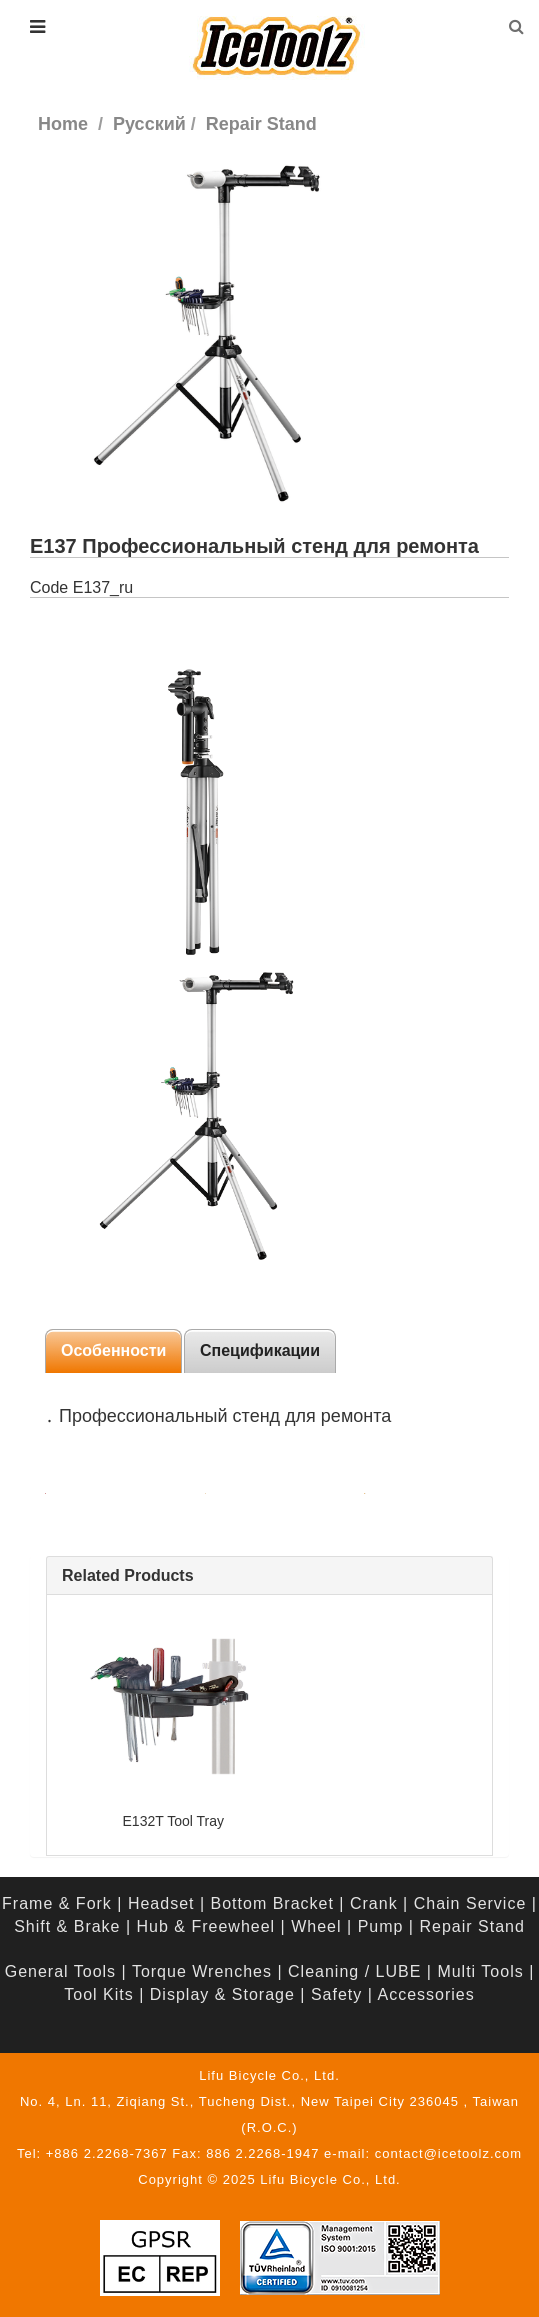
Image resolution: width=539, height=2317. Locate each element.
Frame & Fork (57, 1903)
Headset (161, 1903)
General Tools (60, 1971)
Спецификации (260, 1350)
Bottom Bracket (272, 1903)
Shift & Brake (67, 1926)
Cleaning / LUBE (354, 1971)
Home (63, 124)
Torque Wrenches (202, 1971)
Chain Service (470, 1903)
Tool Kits (98, 1994)
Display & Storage (222, 1994)
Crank (374, 1903)
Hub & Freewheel (206, 1926)
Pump (381, 1926)
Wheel (316, 1926)
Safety (336, 1994)
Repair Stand (471, 1926)
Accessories (425, 1994)
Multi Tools (480, 1971)
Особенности (113, 1350)
